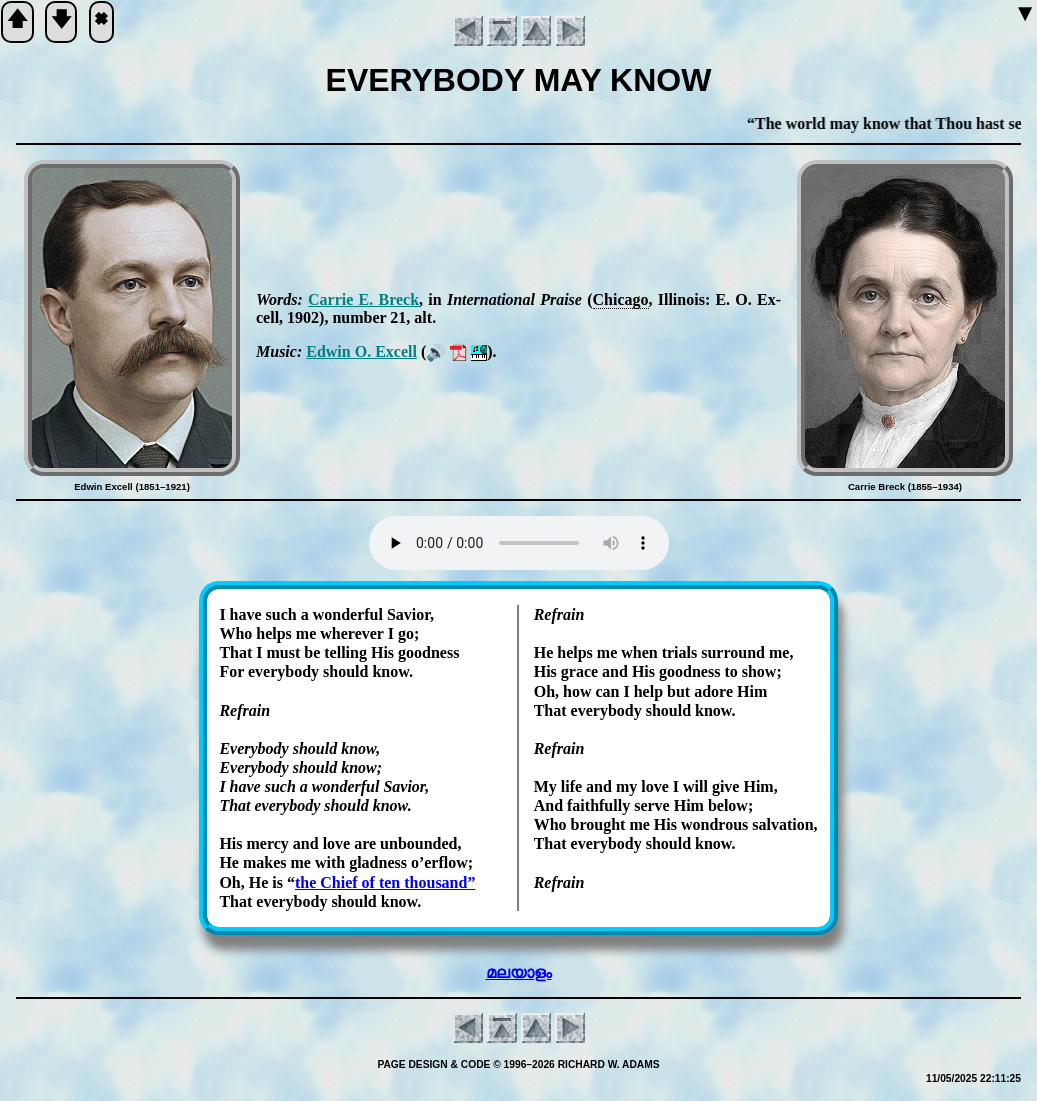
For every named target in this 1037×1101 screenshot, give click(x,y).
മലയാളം (519, 972)
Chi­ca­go (621, 299)
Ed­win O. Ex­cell (361, 351)
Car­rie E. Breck (363, 299)
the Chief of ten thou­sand (381, 882)
